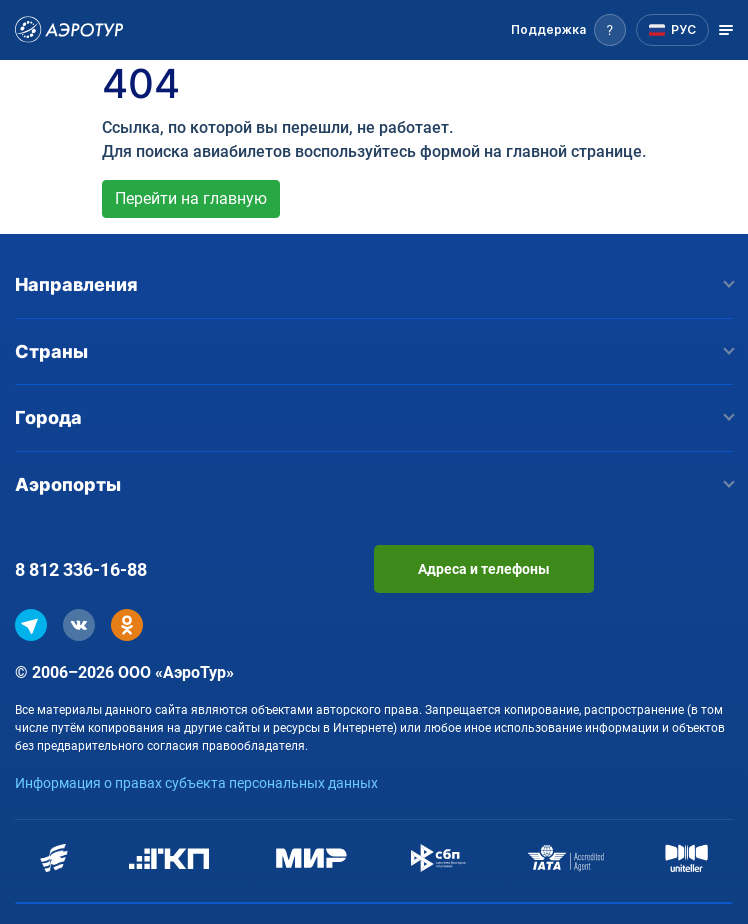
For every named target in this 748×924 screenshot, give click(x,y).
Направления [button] (374, 284)
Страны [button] (374, 351)
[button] (568, 30)
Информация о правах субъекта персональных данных (196, 783)
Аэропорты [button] (374, 484)
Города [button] (374, 417)
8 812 (81, 569)
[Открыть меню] (726, 30)
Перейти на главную (191, 198)
